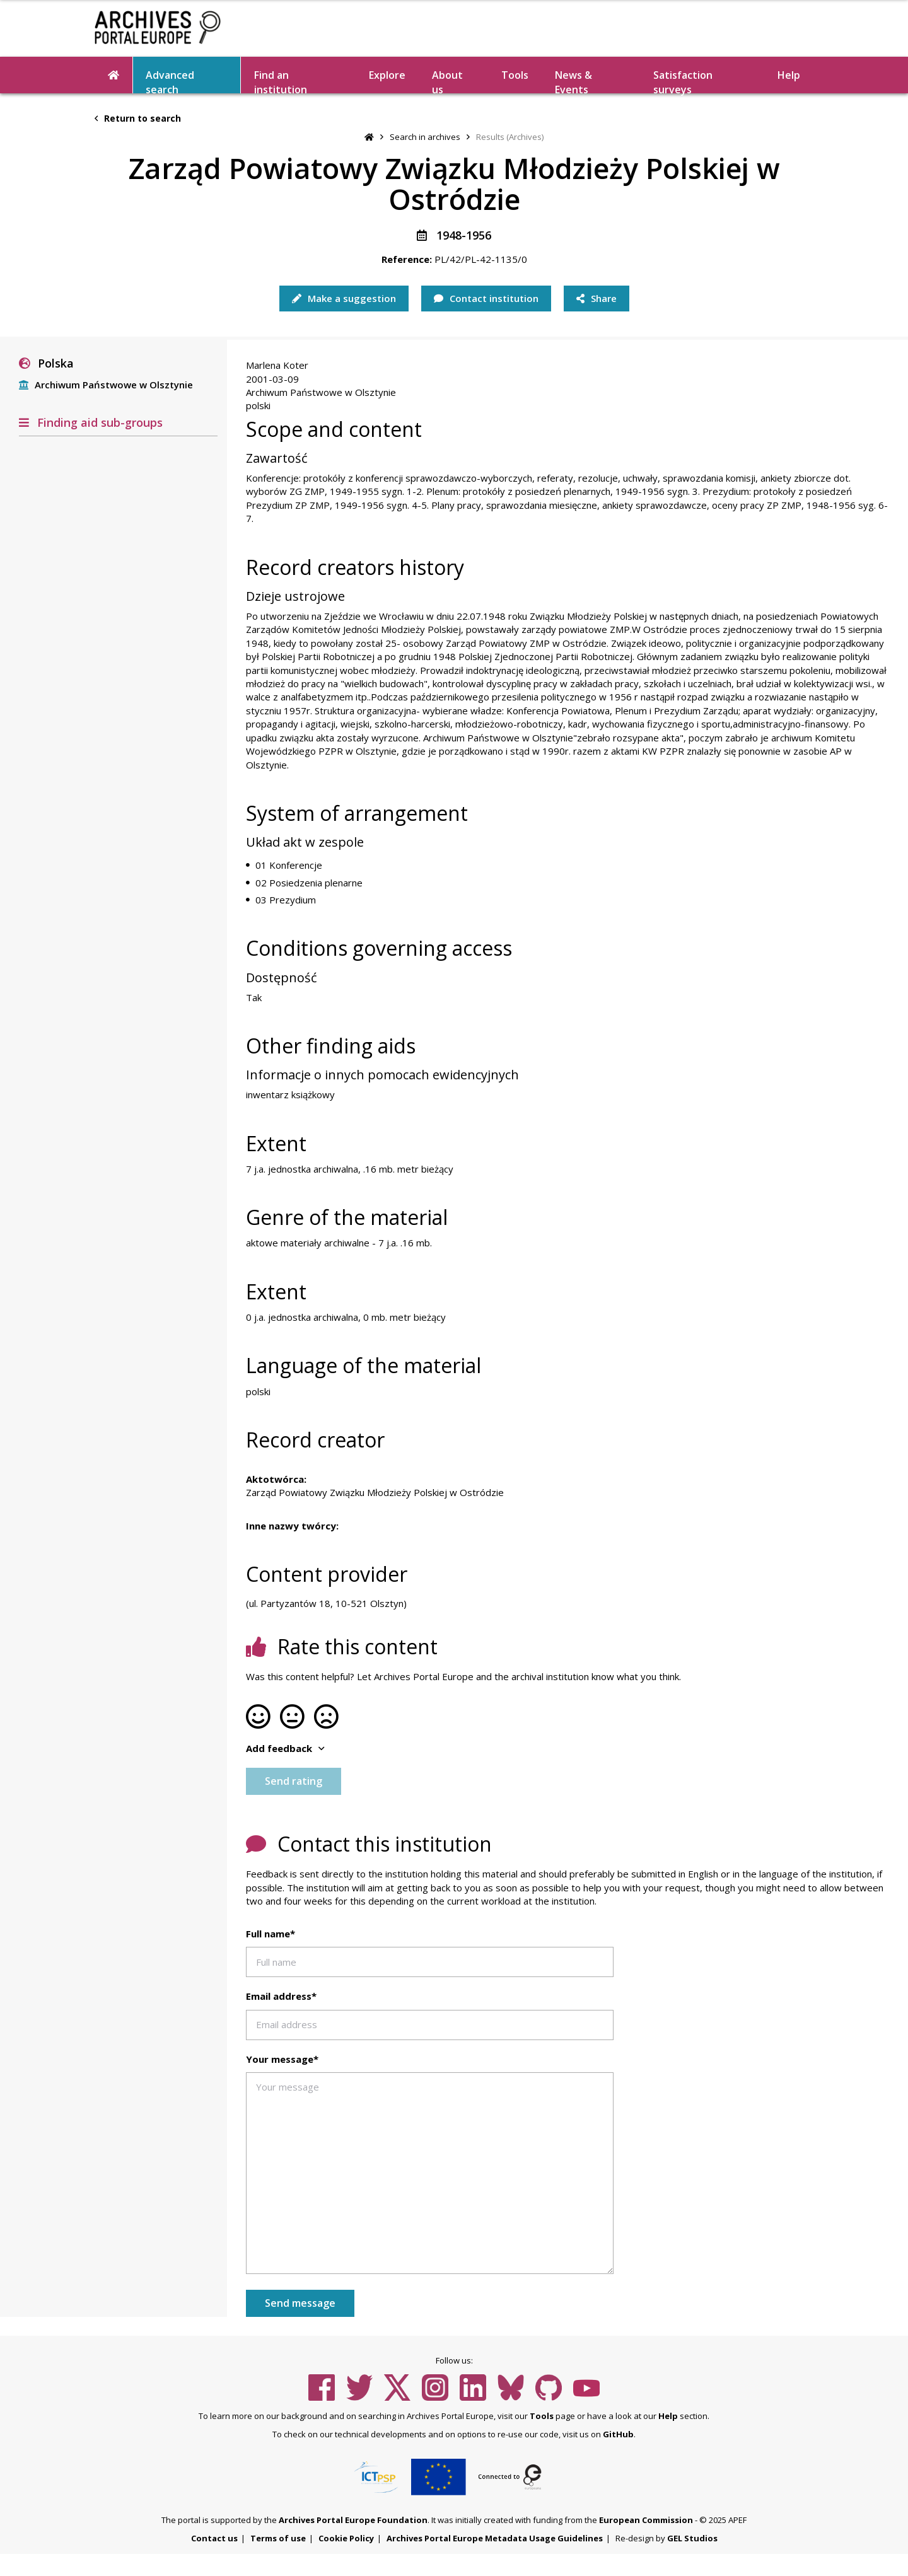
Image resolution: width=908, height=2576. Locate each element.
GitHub (618, 2434)
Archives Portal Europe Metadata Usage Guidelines (495, 2538)
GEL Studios (692, 2538)
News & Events (573, 80)
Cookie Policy (346, 2538)
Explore (387, 75)
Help (788, 75)
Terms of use (278, 2538)
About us (447, 80)
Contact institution (486, 298)
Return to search (138, 118)
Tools (514, 75)
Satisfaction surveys (683, 80)
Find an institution (280, 80)
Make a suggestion (344, 298)
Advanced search (170, 80)
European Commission (646, 2520)
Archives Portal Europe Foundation (353, 2520)
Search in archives (425, 136)
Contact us (214, 2538)
